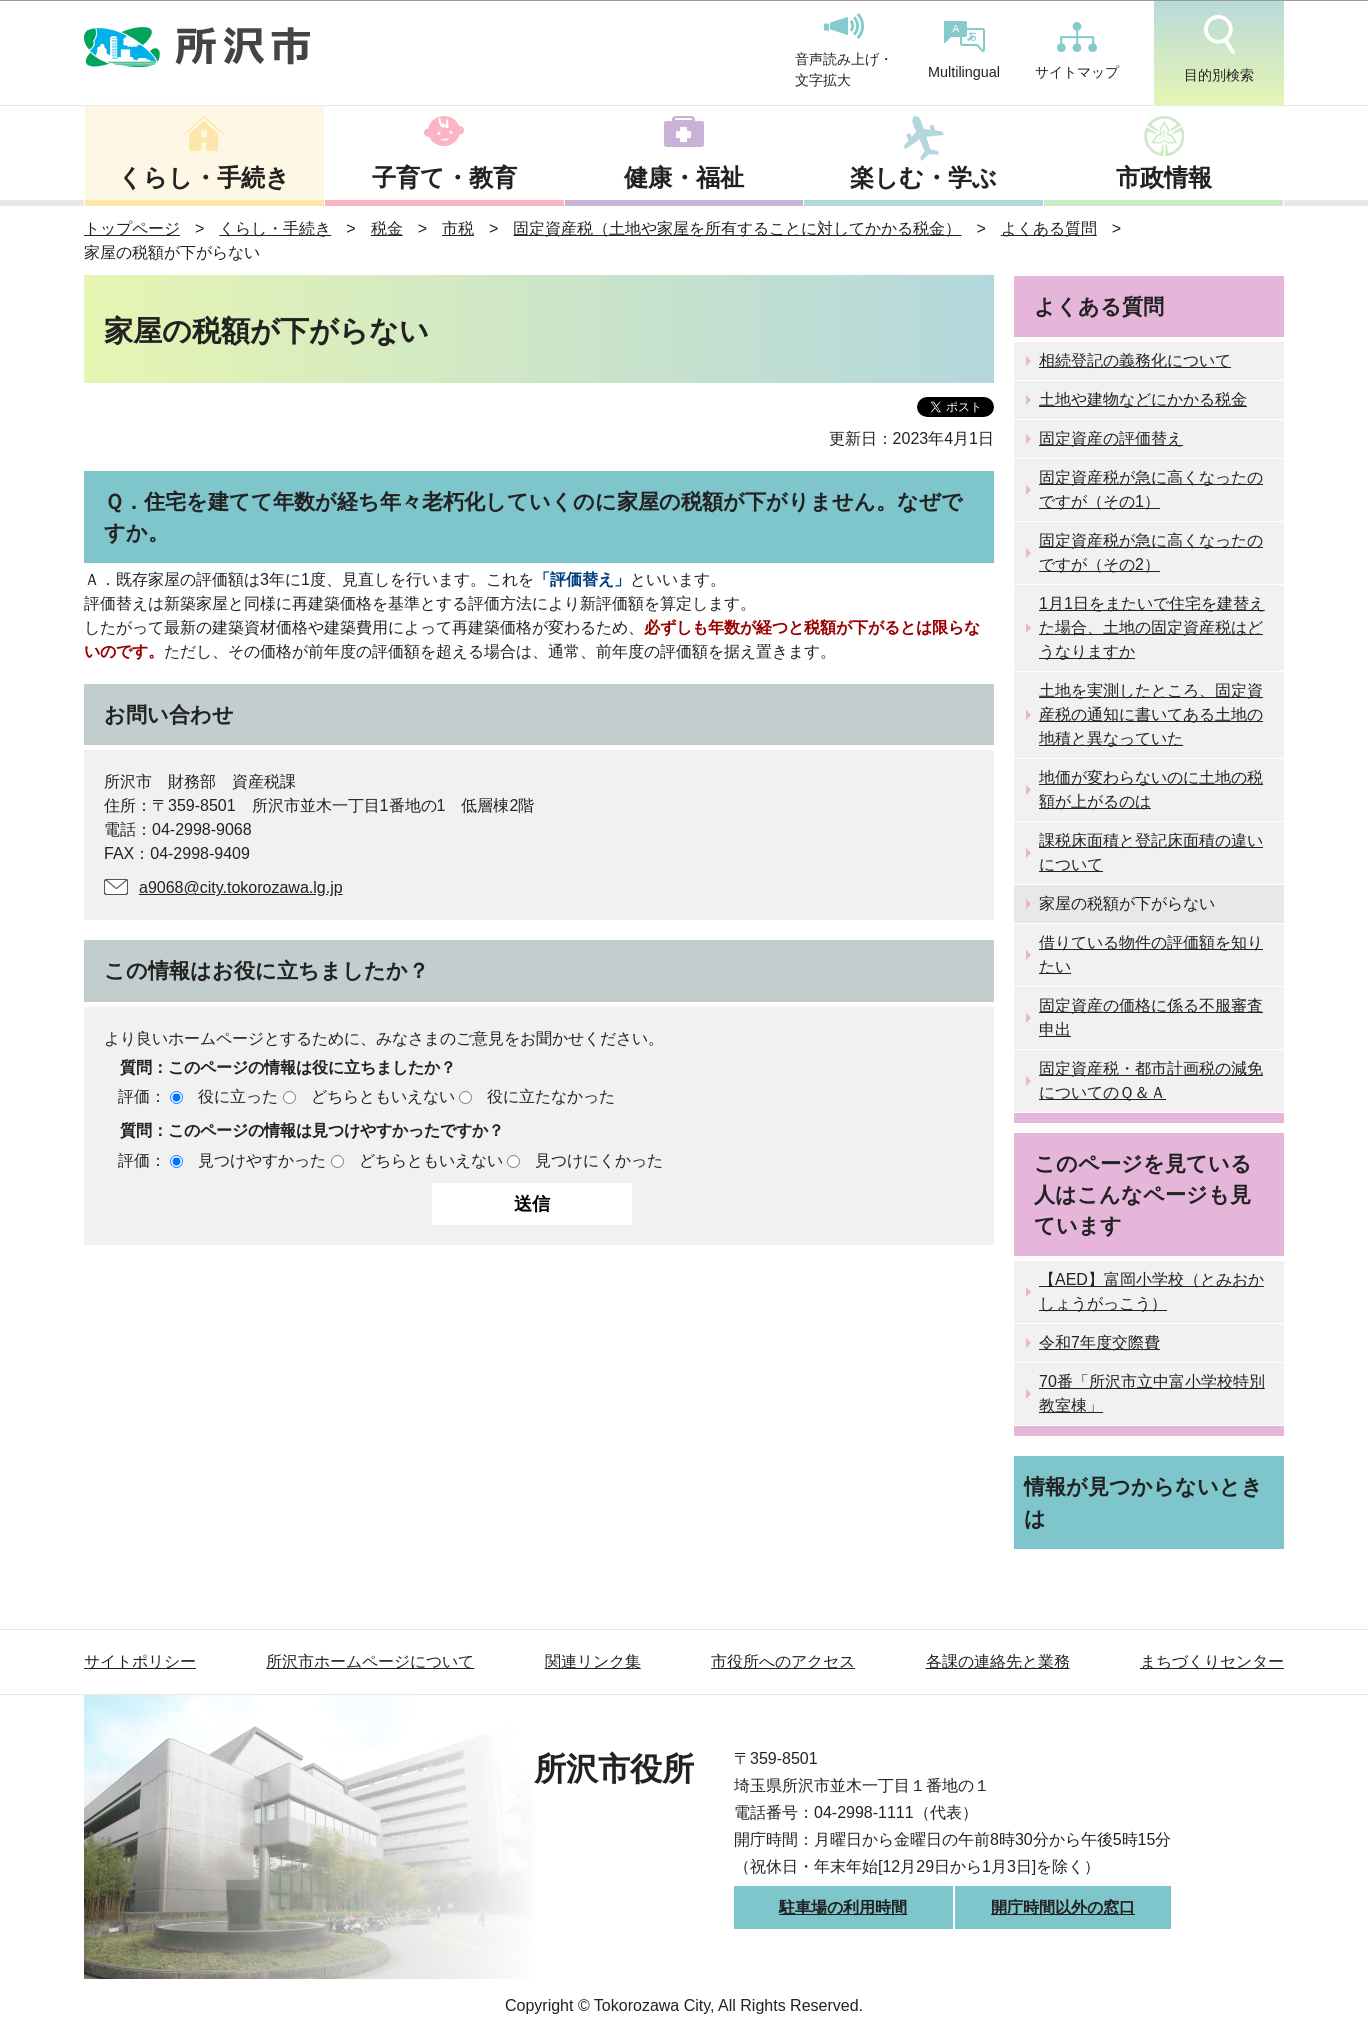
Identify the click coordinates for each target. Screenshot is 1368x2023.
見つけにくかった (599, 1160)
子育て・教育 (444, 177)
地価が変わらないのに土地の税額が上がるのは (1151, 789)
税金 (387, 228)
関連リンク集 (593, 1661)
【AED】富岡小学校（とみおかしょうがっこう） (1151, 1291)
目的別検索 (1219, 49)
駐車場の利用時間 (843, 1907)
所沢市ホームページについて (370, 1661)
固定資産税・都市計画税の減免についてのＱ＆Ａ (1151, 1080)
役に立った (238, 1096)
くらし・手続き (204, 177)
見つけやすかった (262, 1160)
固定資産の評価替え (1111, 438)
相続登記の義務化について (1135, 360)
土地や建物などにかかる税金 (1143, 399)
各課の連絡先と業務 (998, 1661)
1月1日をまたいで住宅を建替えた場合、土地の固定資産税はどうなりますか (1152, 627)
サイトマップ (1077, 51)
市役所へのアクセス (783, 1661)
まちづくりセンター (1212, 1661)
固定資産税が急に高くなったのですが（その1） (1151, 489)
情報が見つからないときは (1143, 1502)
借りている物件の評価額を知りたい (1151, 954)
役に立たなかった (551, 1096)
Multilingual (964, 50)
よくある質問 (1049, 228)
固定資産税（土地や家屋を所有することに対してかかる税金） (737, 228)
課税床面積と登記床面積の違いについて (1151, 852)
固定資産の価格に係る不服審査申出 (1151, 1017)
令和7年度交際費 (1099, 1342)
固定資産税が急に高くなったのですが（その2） (1151, 552)
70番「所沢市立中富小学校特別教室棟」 (1152, 1393)
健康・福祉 (684, 177)
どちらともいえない (383, 1096)
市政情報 (1164, 177)
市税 (458, 228)
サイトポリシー (140, 1661)
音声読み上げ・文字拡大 (844, 51)
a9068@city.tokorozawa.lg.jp (241, 887)
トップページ (132, 228)
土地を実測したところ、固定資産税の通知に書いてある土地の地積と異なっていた (1151, 714)
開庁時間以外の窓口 (1063, 1907)
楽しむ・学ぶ (923, 177)
